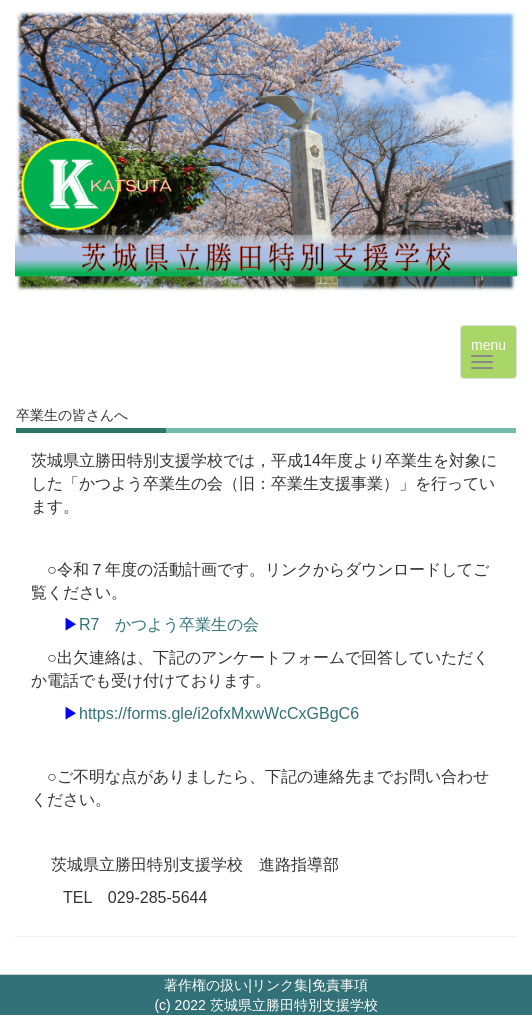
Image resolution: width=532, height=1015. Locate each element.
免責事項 (340, 985)
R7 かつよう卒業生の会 (169, 624)
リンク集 (280, 985)
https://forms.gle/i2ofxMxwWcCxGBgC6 (219, 713)
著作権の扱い (206, 985)
